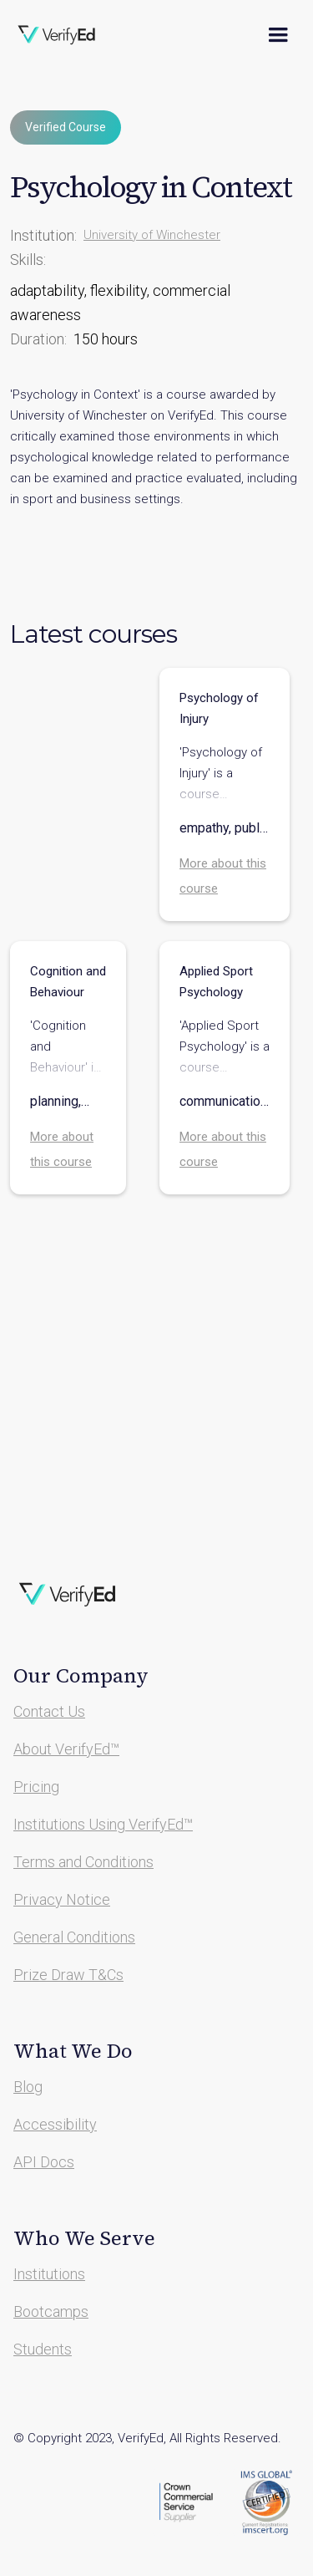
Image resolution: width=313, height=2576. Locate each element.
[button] (278, 35)
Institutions (49, 2274)
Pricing (36, 1786)
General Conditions (74, 1937)
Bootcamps (50, 2311)
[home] (67, 35)
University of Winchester (151, 234)
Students (42, 2349)
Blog (28, 2086)
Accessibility (55, 2124)
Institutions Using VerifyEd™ (103, 1824)
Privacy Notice (61, 1899)
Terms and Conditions (83, 1862)
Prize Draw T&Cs (68, 1974)
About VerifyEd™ (66, 1749)
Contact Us (49, 1711)
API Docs (43, 2162)
